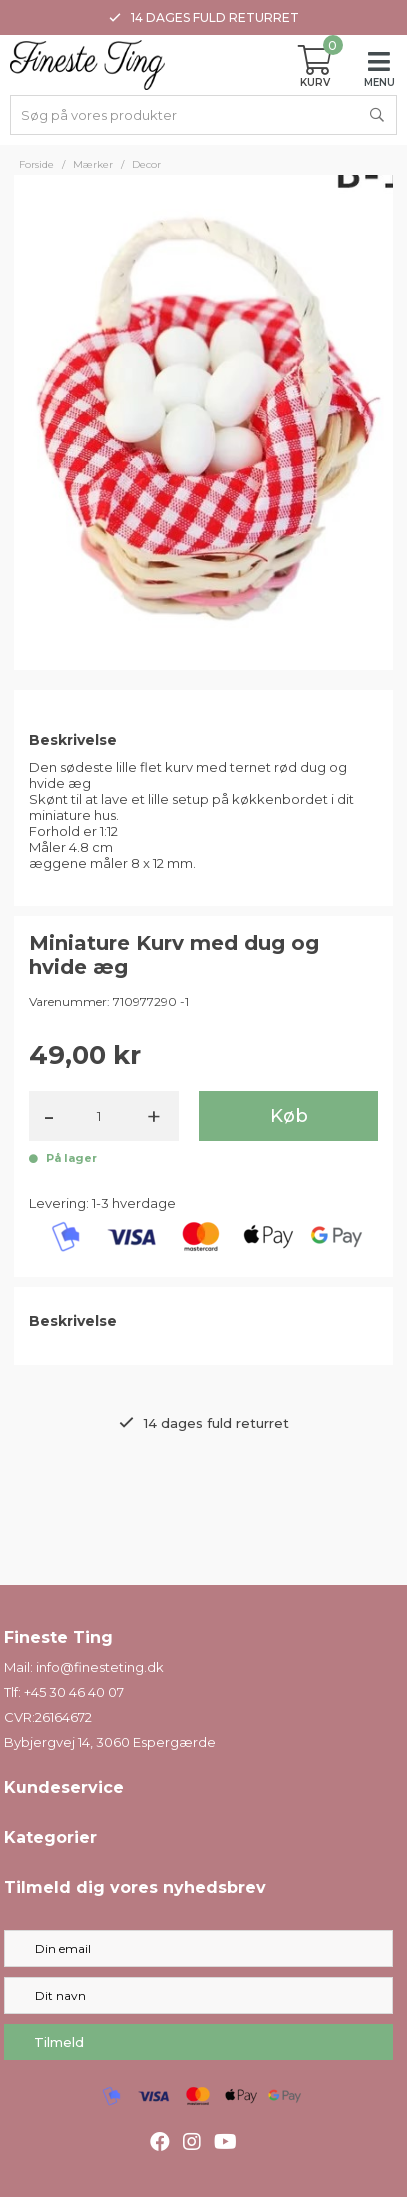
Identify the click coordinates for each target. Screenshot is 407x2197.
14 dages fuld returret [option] (204, 17)
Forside (36, 164)
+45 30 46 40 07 (74, 1692)
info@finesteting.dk (100, 1667)
